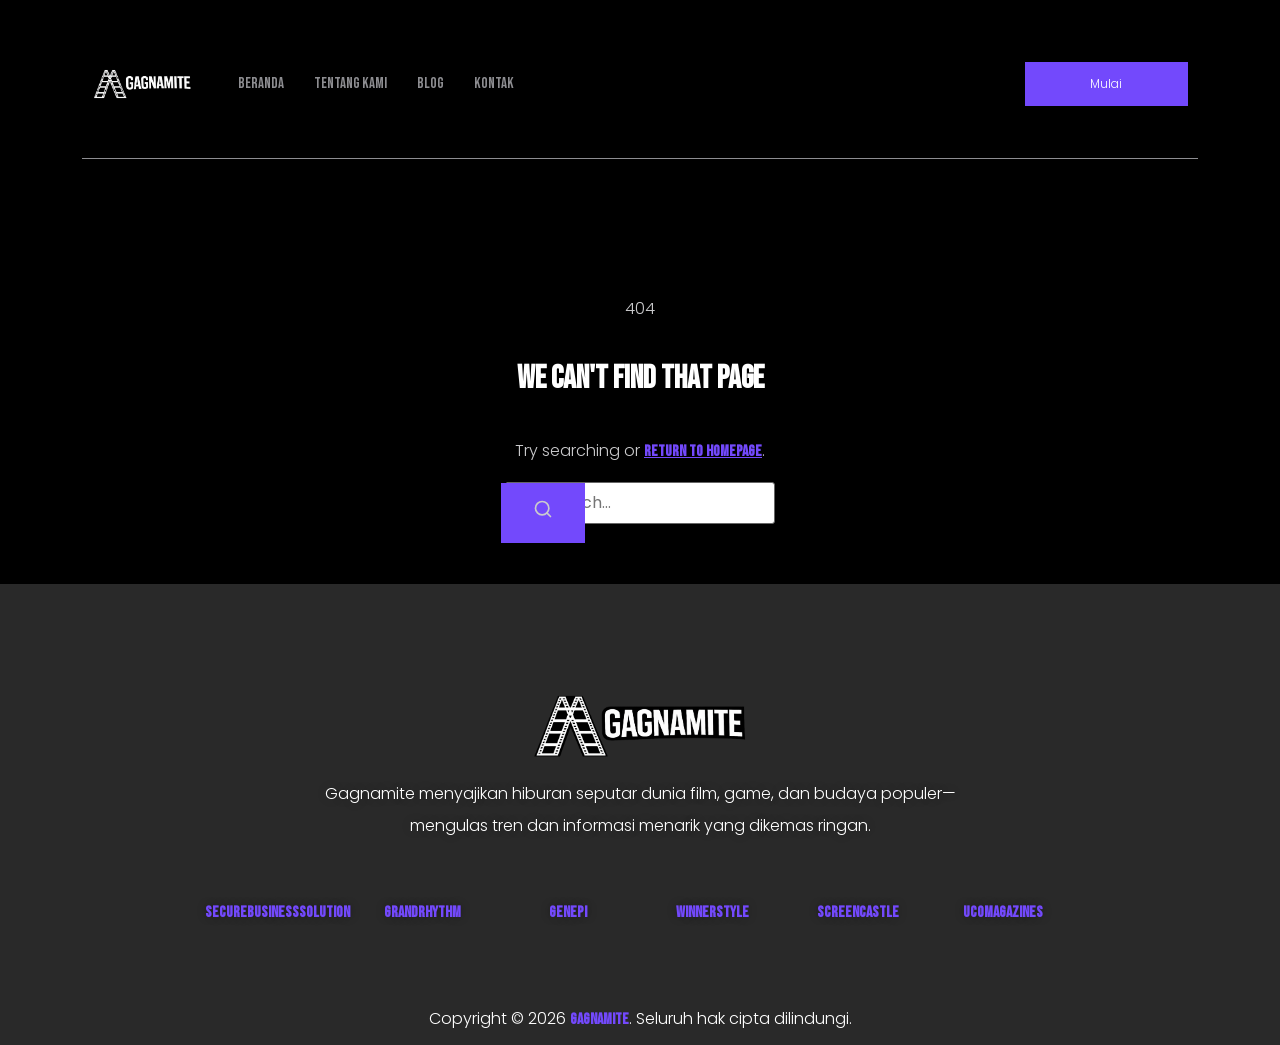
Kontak (494, 83)
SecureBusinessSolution (277, 912)
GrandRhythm (422, 912)
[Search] (543, 513)
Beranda (261, 83)
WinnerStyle (712, 912)
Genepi (568, 912)
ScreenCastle (858, 912)
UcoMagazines (1003, 912)
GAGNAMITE (599, 1019)
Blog (430, 83)
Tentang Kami (350, 83)
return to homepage (703, 451)
